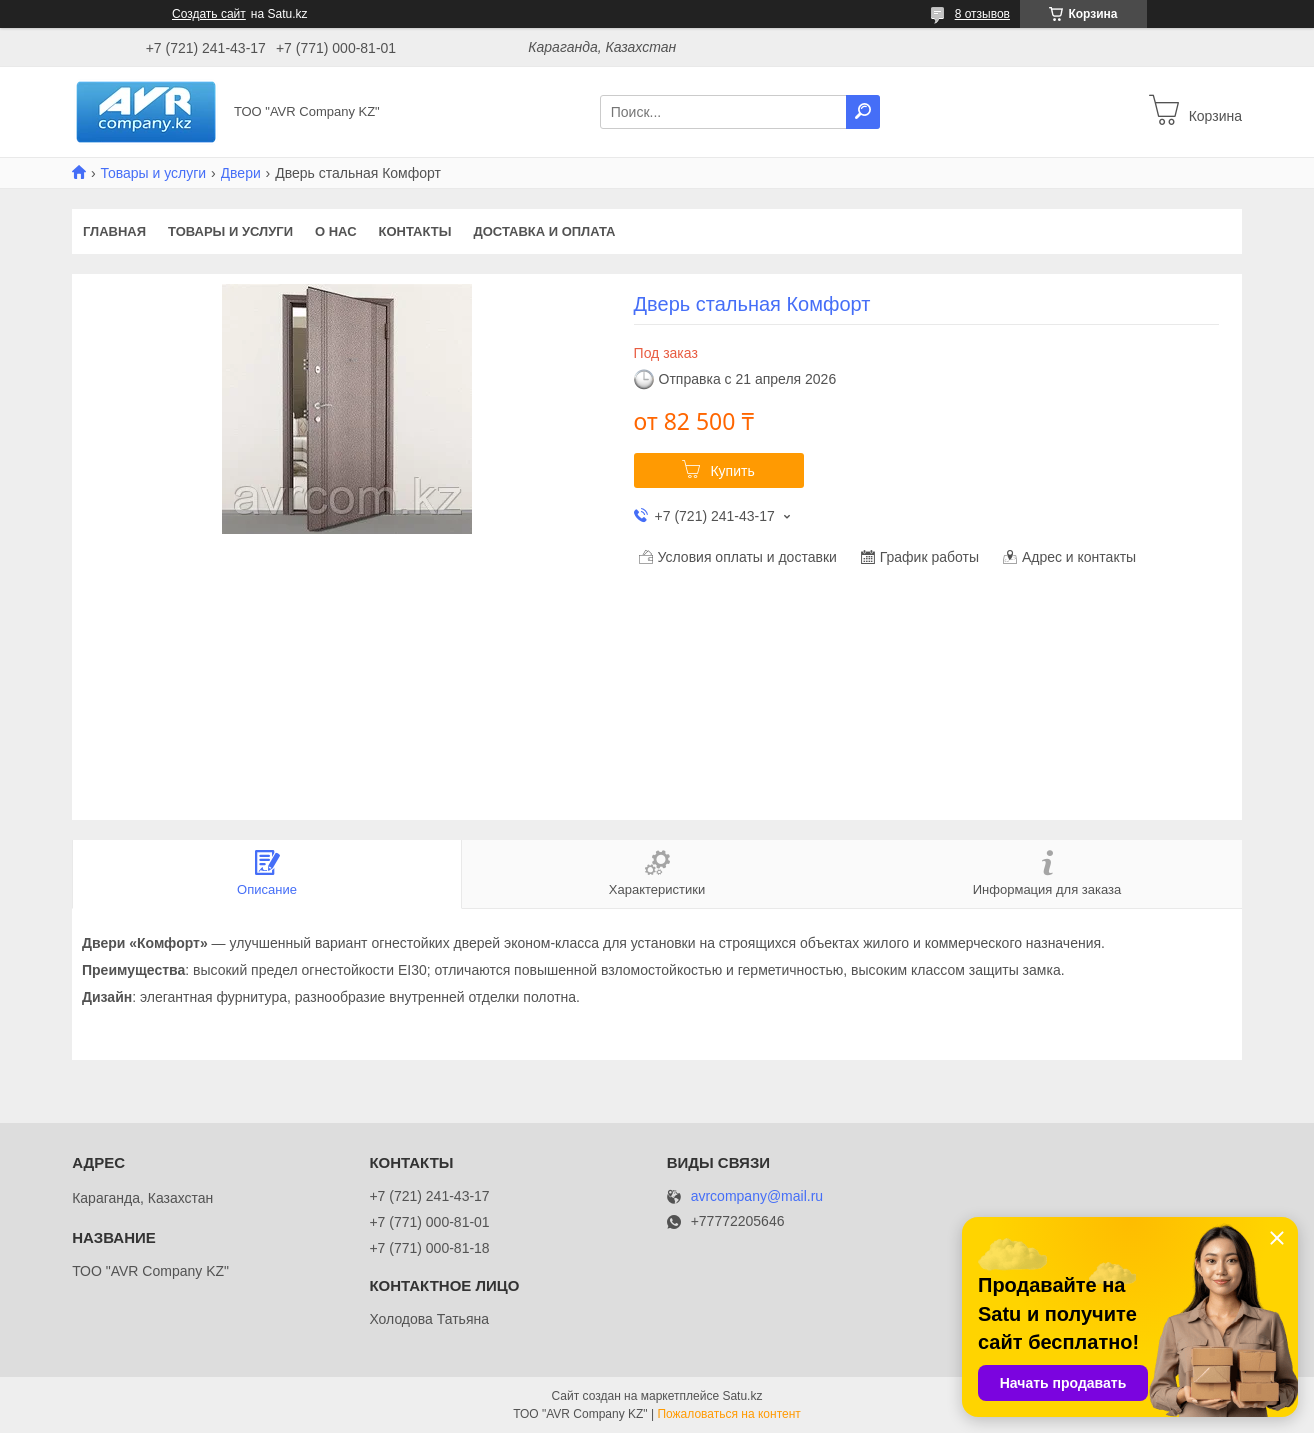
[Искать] (863, 112)
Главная (114, 231)
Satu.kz (742, 1396)
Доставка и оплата (544, 231)
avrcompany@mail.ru (757, 1196)
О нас (336, 231)
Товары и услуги (153, 173)
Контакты (415, 231)
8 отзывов (982, 14)
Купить (732, 471)
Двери (241, 173)
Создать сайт (209, 14)
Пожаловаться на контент (728, 1414)
